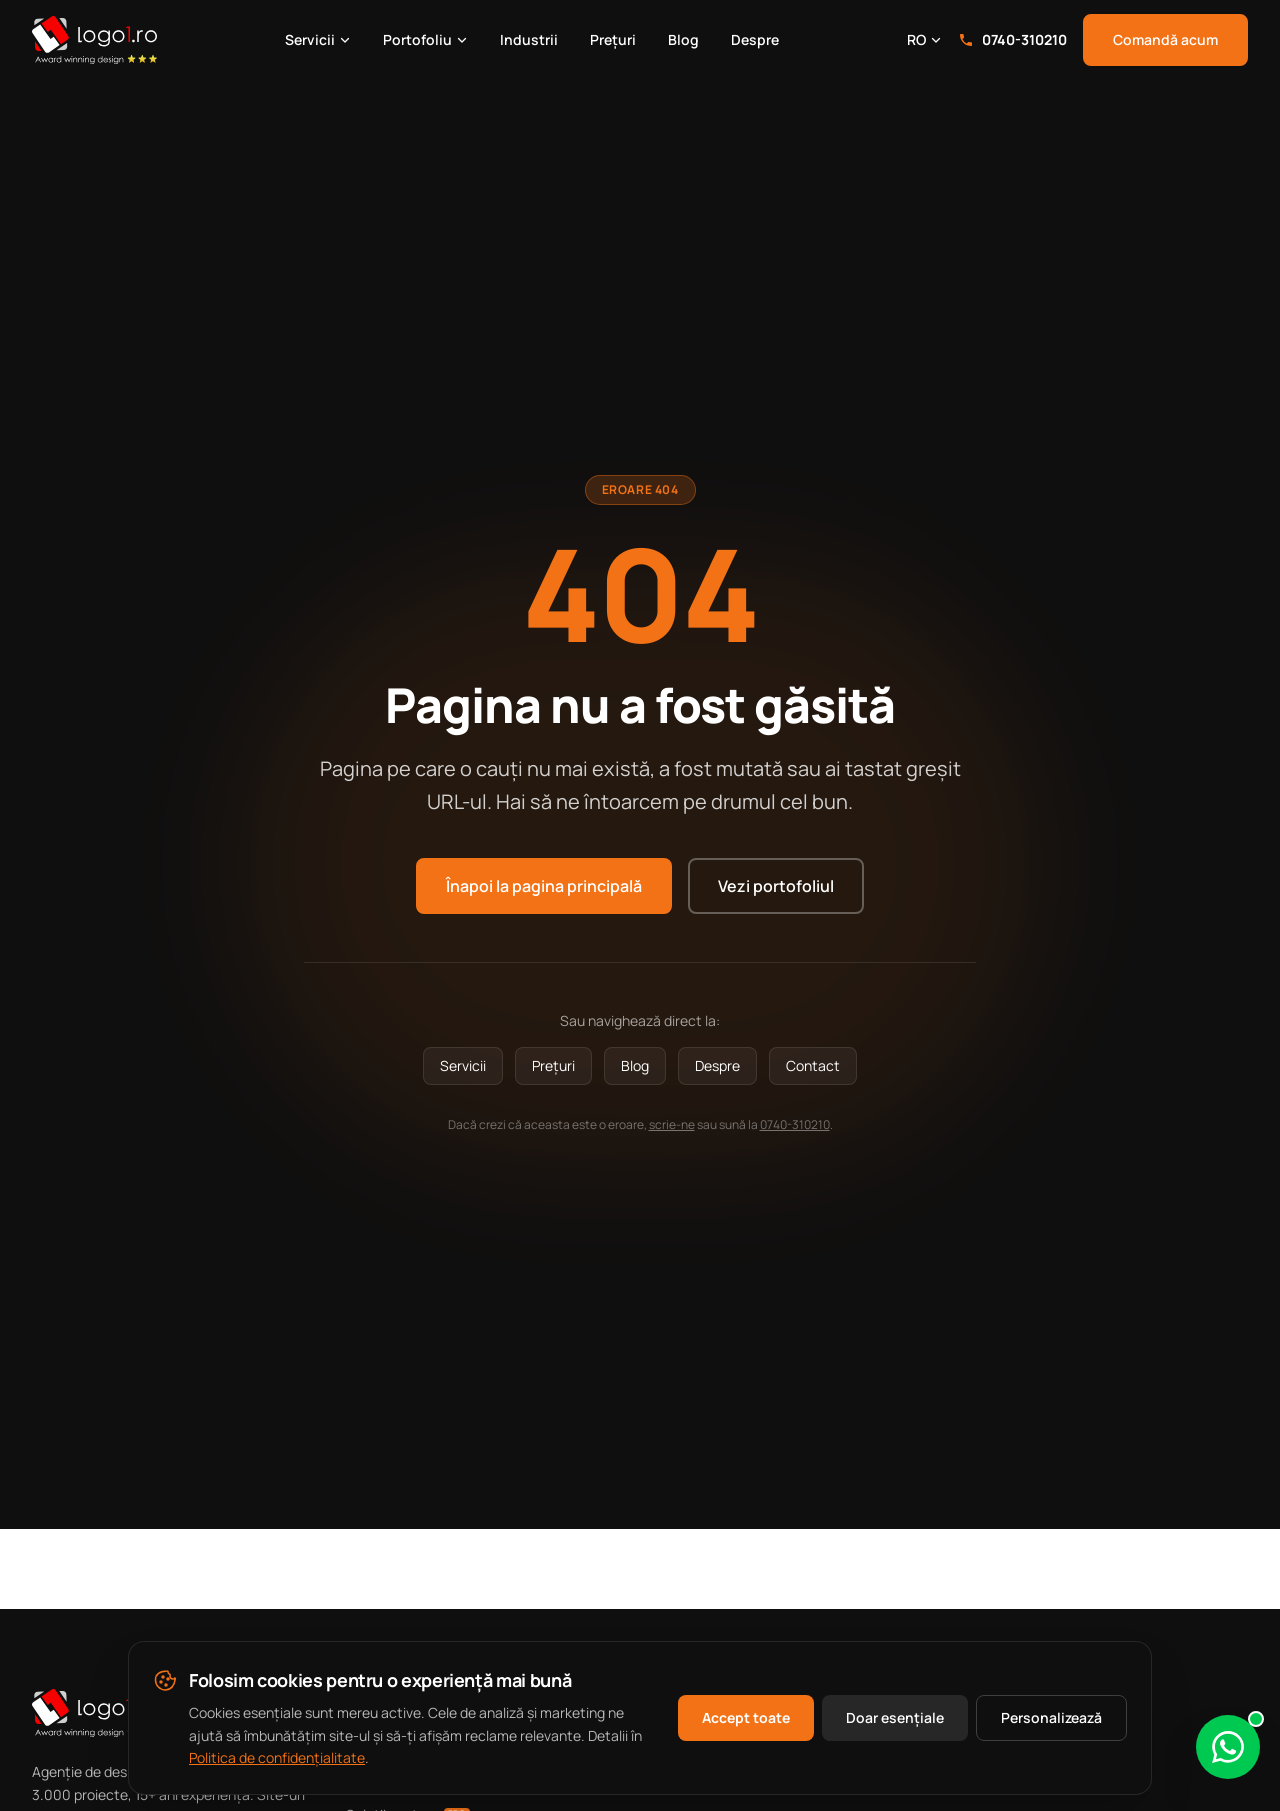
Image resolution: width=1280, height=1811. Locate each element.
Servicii (318, 39)
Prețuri (613, 39)
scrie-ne (672, 1124)
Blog (683, 39)
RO (924, 39)
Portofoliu (425, 39)
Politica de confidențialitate (277, 1757)
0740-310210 (1012, 39)
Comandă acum (1165, 39)
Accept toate (746, 1717)
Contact (813, 1065)
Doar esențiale (895, 1717)
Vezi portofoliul (776, 886)
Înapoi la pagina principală (544, 886)
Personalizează (1051, 1717)
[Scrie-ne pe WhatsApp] (1228, 1747)
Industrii (529, 39)
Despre (755, 39)
